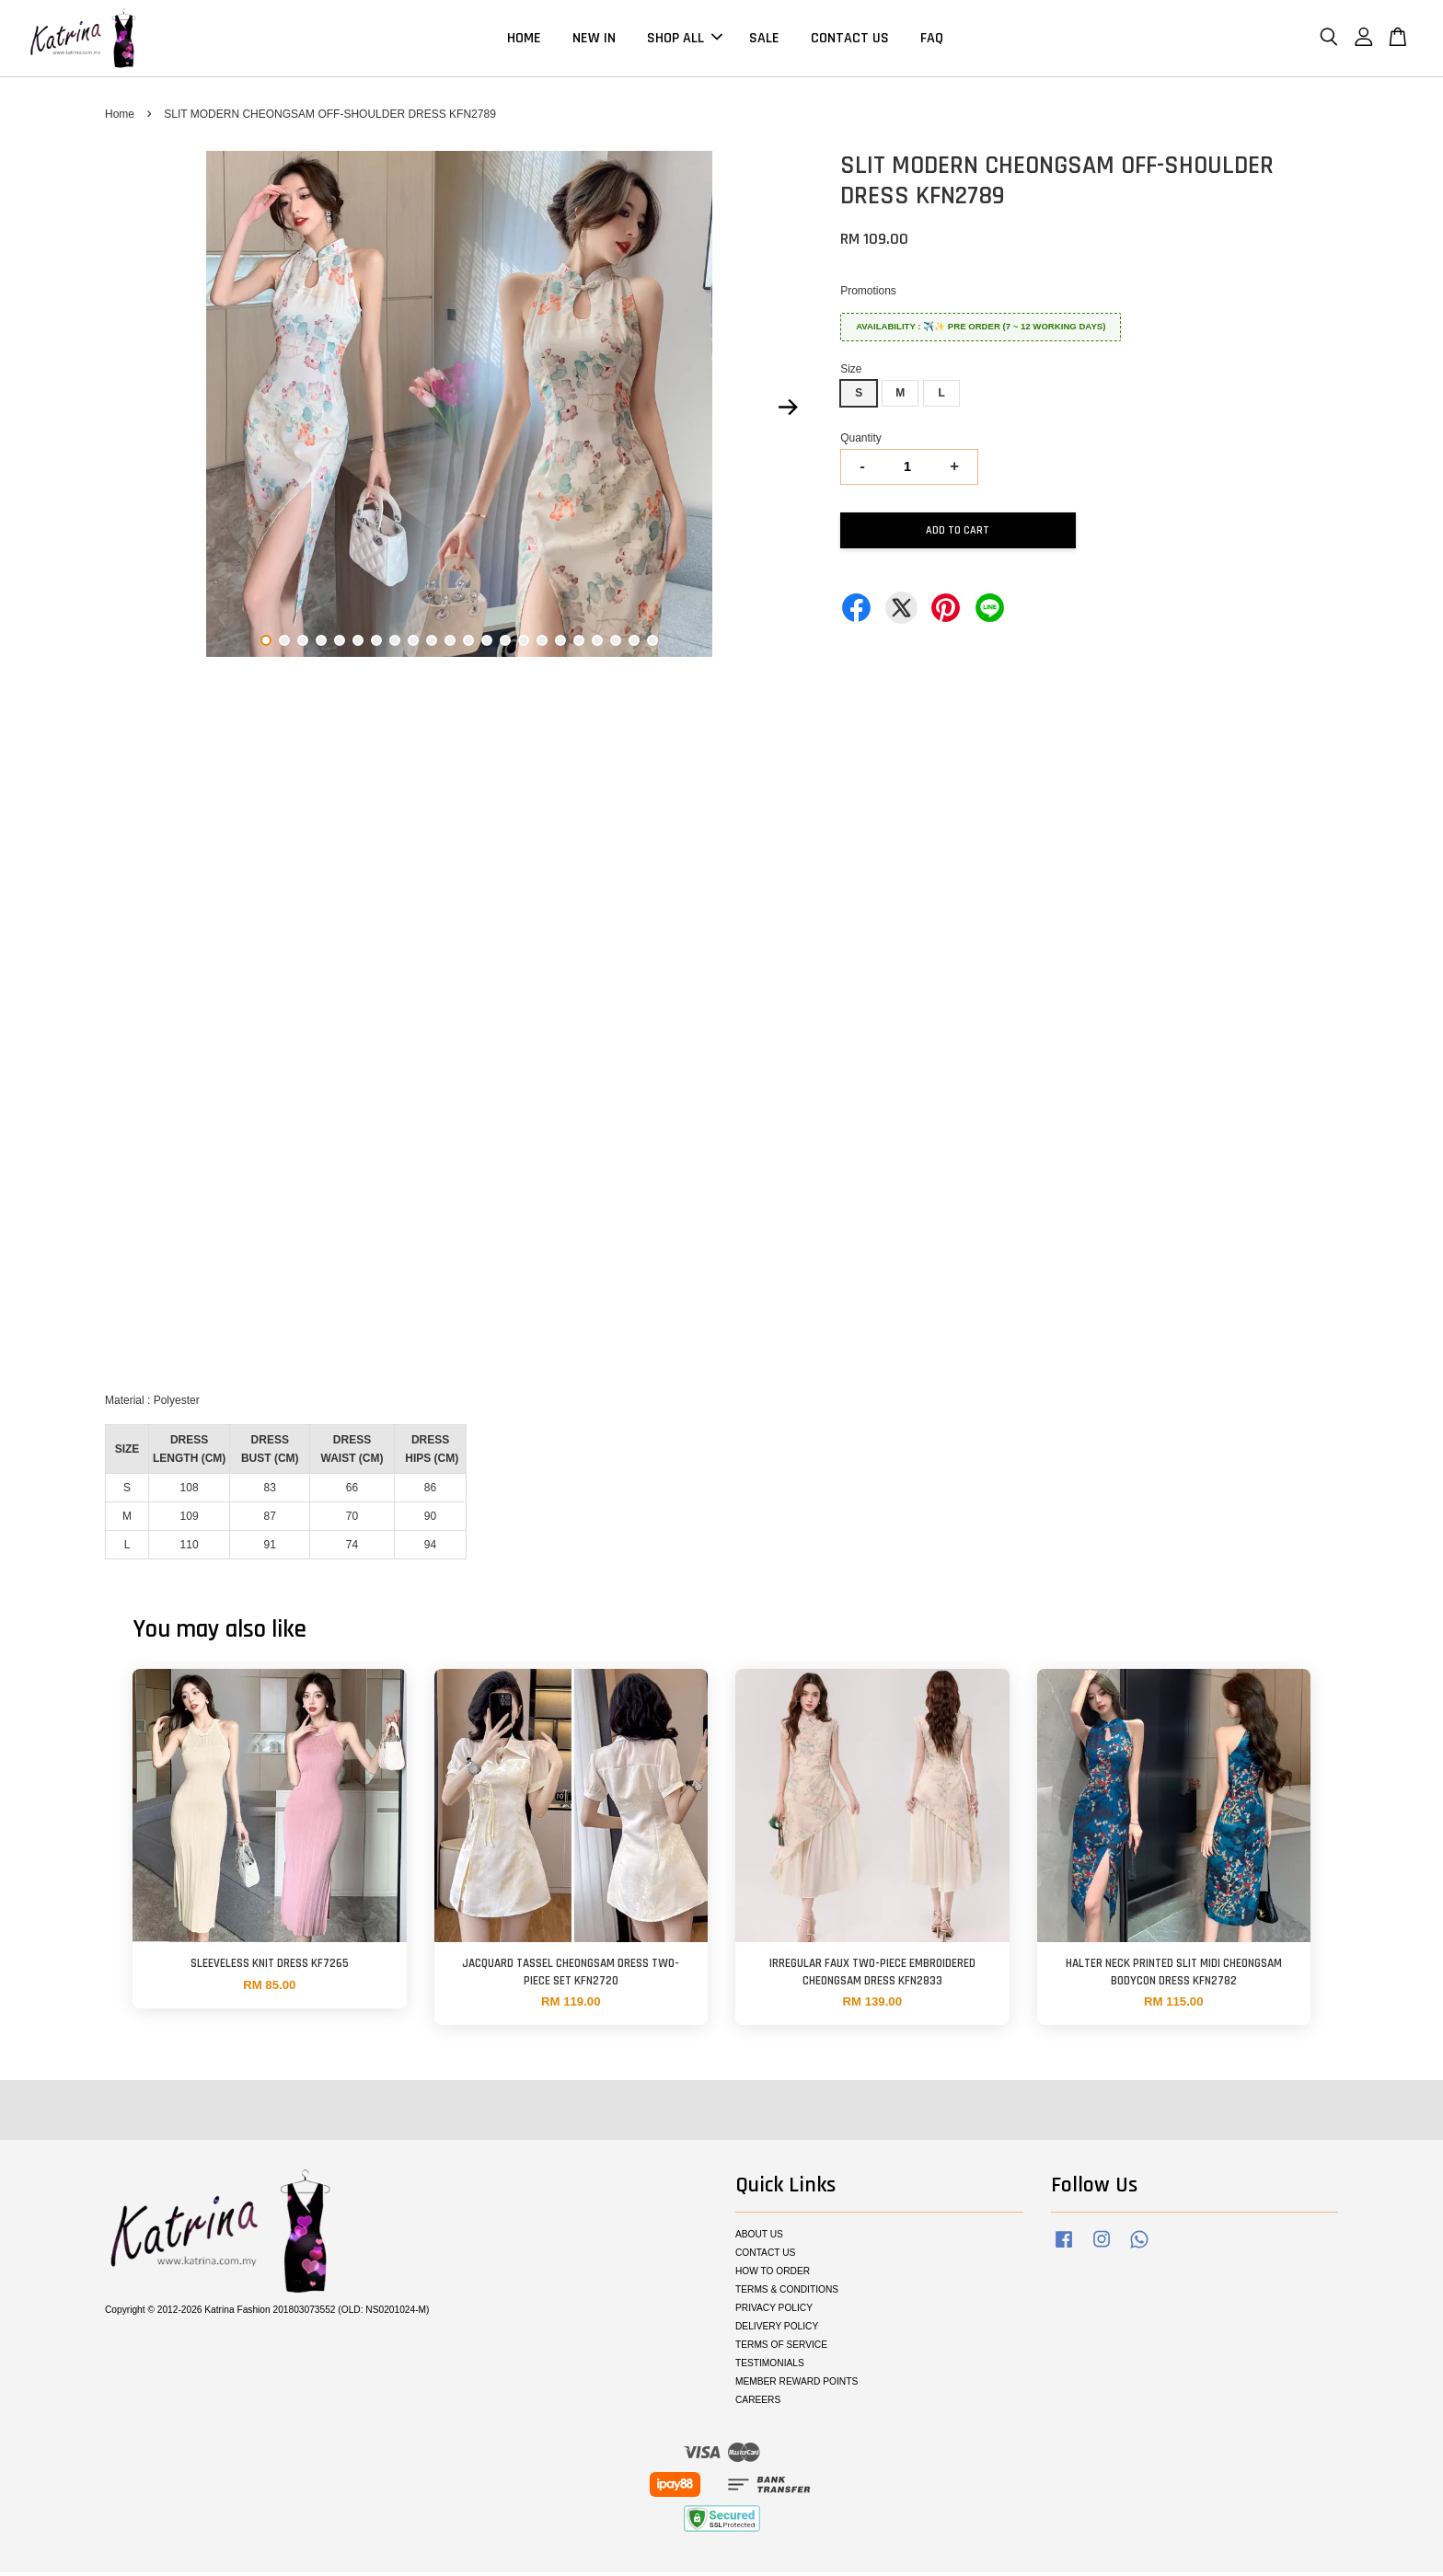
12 (468, 644)
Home (119, 117)
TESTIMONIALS (769, 2367)
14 (505, 644)
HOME (524, 40)
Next (788, 411)
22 (652, 644)
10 (431, 644)
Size (850, 372)
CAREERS (757, 2403)
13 (486, 644)
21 (634, 644)
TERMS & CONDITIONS (786, 2294)
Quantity (861, 441)
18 (578, 644)
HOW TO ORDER (772, 2276)
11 (450, 644)
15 (523, 644)
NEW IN (594, 40)
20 (615, 644)
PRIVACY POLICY (774, 2311)
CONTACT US (850, 40)
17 (560, 644)
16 (542, 644)
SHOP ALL (684, 40)
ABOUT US (759, 2239)
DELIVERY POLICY (776, 2330)
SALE (764, 40)
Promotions (868, 294)
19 (597, 644)
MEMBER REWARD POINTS (796, 2385)
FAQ (931, 40)
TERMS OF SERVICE (781, 2348)
